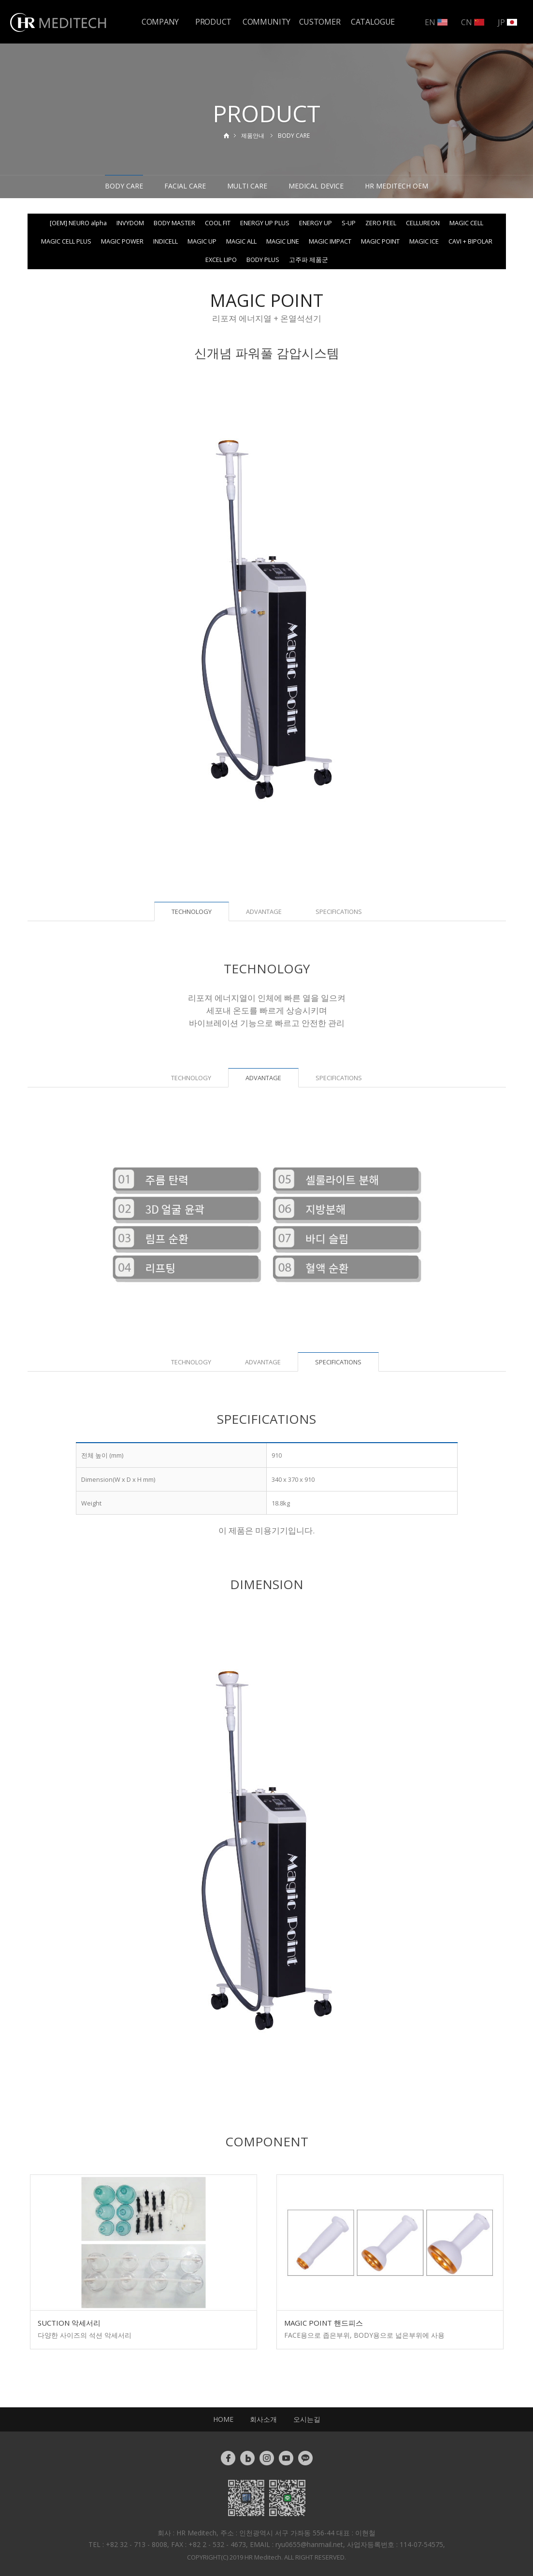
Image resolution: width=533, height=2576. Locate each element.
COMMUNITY (266, 21)
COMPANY (160, 21)
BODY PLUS (262, 259)
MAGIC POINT (380, 241)
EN (436, 22)
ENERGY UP (315, 222)
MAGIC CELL (466, 222)
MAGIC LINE (282, 241)
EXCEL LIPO (221, 259)
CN (472, 22)
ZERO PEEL (380, 222)
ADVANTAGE (264, 911)
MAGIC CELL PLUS (66, 241)
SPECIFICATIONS (339, 911)
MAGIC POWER (122, 241)
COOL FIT (217, 222)
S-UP (349, 222)
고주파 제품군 (308, 259)
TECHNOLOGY (191, 1077)
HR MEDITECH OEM (396, 185)
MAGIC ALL (241, 241)
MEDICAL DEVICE (316, 185)
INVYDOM (130, 222)
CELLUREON (423, 222)
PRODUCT (213, 21)
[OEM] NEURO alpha (78, 222)
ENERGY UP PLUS (264, 222)
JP (507, 22)
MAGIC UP (201, 241)
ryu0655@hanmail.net (309, 2544)
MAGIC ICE (424, 241)
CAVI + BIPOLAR (470, 241)
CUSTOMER (319, 21)
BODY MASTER (174, 222)
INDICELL (165, 241)
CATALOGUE (373, 21)
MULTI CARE (247, 185)
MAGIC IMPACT (330, 241)
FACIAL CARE (185, 185)
